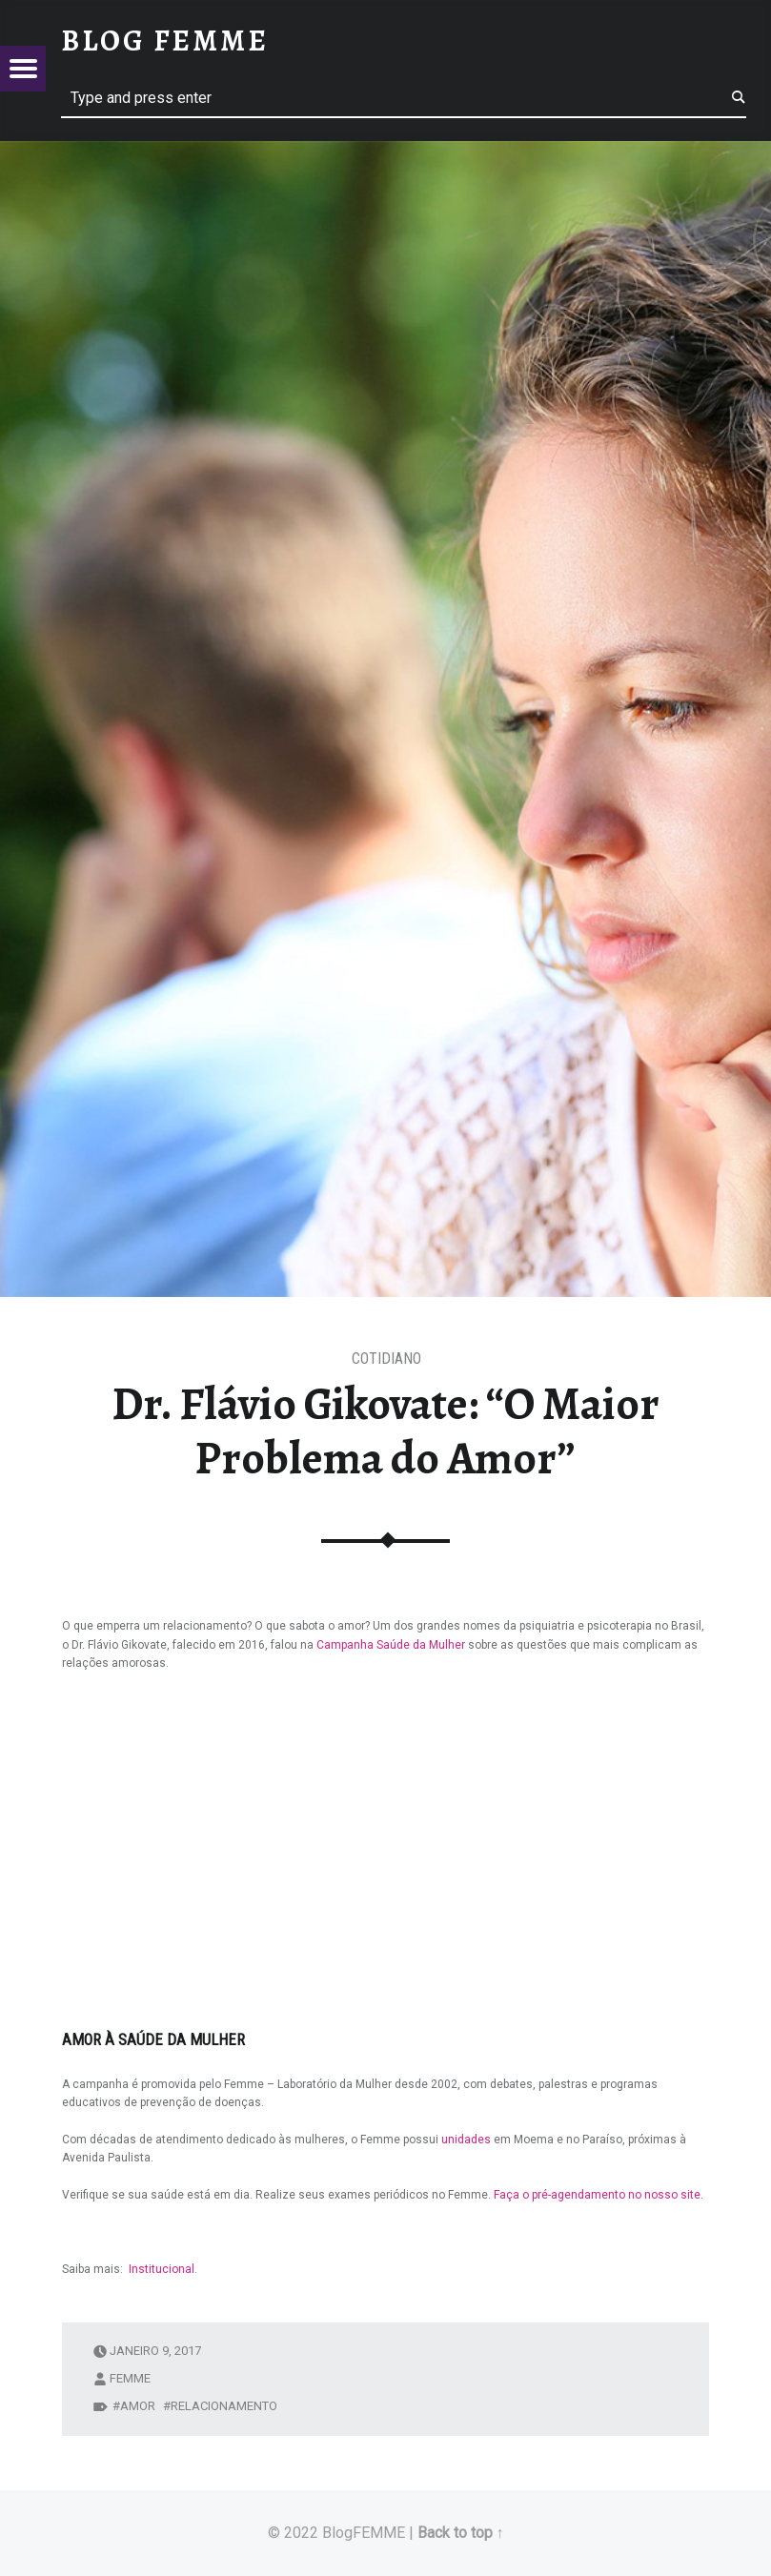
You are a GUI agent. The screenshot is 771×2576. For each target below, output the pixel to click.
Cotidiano (386, 1358)
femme (130, 2378)
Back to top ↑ (460, 2533)
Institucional (161, 2269)
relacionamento (224, 2406)
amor (137, 2406)
